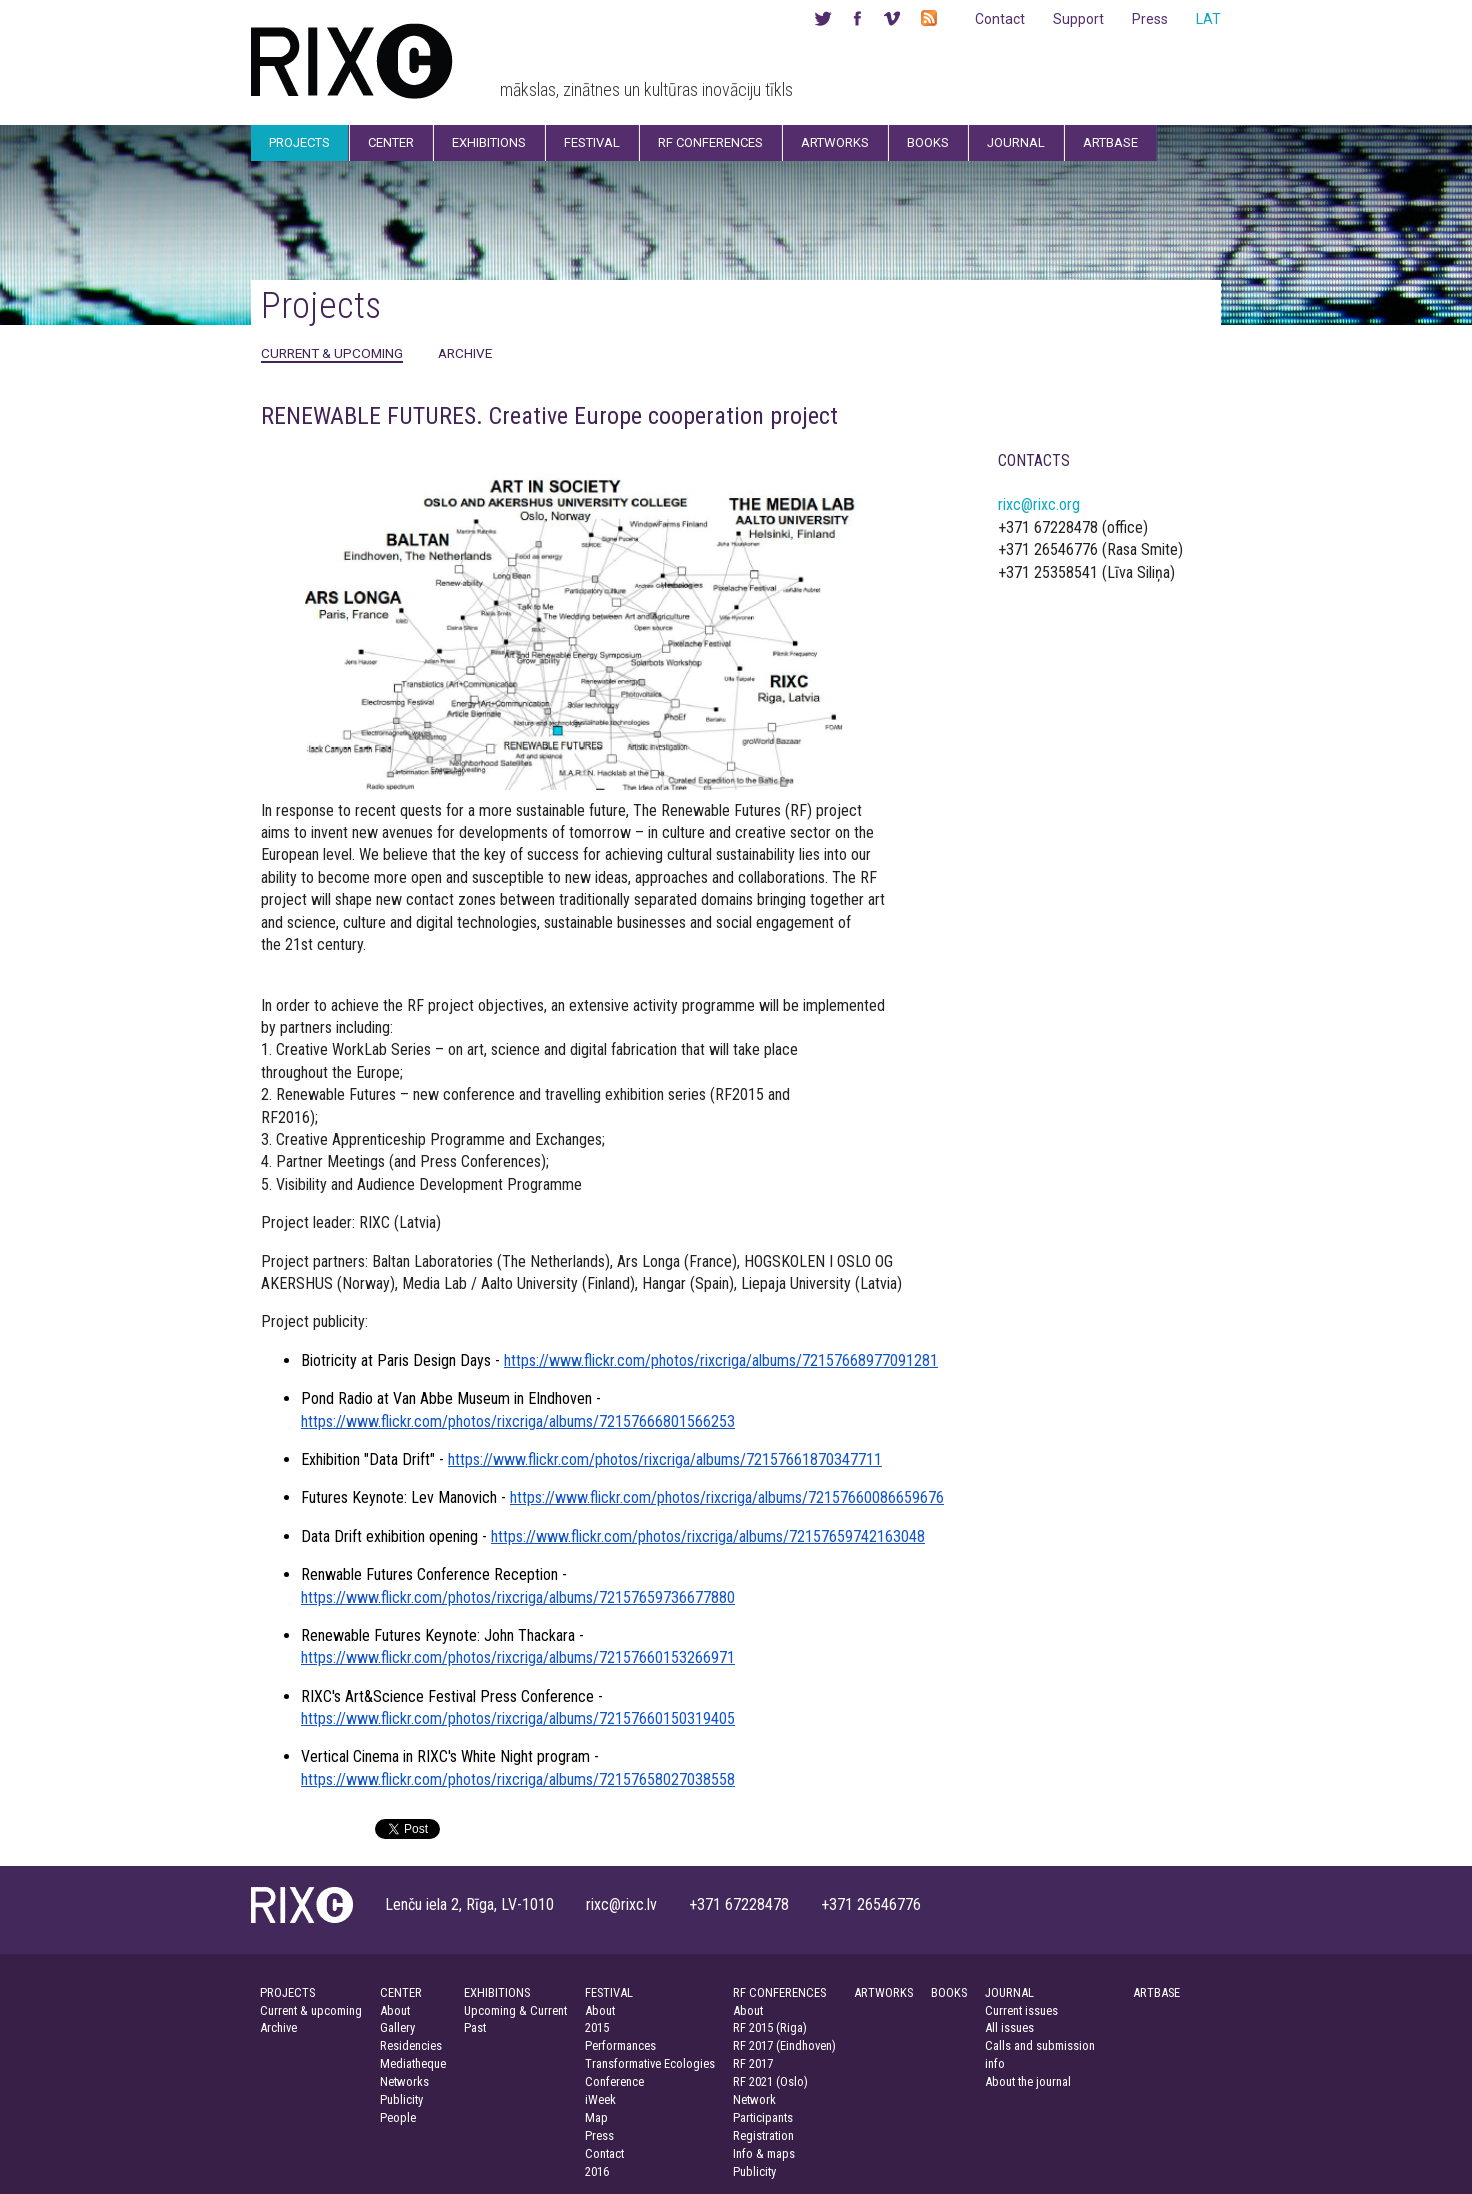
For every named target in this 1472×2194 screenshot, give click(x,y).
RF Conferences (710, 142)
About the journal (1028, 2081)
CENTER (401, 1992)
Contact (1000, 19)
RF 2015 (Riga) (770, 2027)
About (395, 2010)
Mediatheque (413, 2063)
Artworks (835, 142)
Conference (614, 2081)
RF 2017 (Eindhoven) (784, 2045)
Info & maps (764, 2153)
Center (391, 142)
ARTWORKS (883, 1992)
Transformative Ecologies (650, 2063)
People (398, 2117)
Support (1078, 19)
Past (475, 2027)
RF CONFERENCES (779, 1992)
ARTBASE (1156, 1992)
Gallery (397, 2027)
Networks (404, 2081)
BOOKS (949, 1992)
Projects (299, 142)
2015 (597, 2027)
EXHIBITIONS (497, 1992)
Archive (465, 353)
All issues (1009, 2027)
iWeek (600, 2099)
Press (1150, 19)
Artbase (1110, 142)
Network (754, 2099)
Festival (592, 142)
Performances (620, 2045)
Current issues (1021, 2010)
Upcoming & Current (515, 2010)
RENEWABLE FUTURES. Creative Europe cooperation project (549, 416)
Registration (763, 2135)
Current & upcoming (332, 353)
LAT (1208, 19)
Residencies (411, 2045)
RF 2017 (753, 2063)
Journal (1016, 142)
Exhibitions (489, 142)
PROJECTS (287, 1992)
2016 (597, 2171)
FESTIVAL (609, 1992)
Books (928, 142)
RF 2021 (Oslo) (770, 2081)
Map (596, 2117)
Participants (763, 2117)
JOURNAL (1009, 1992)
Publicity (401, 2099)
